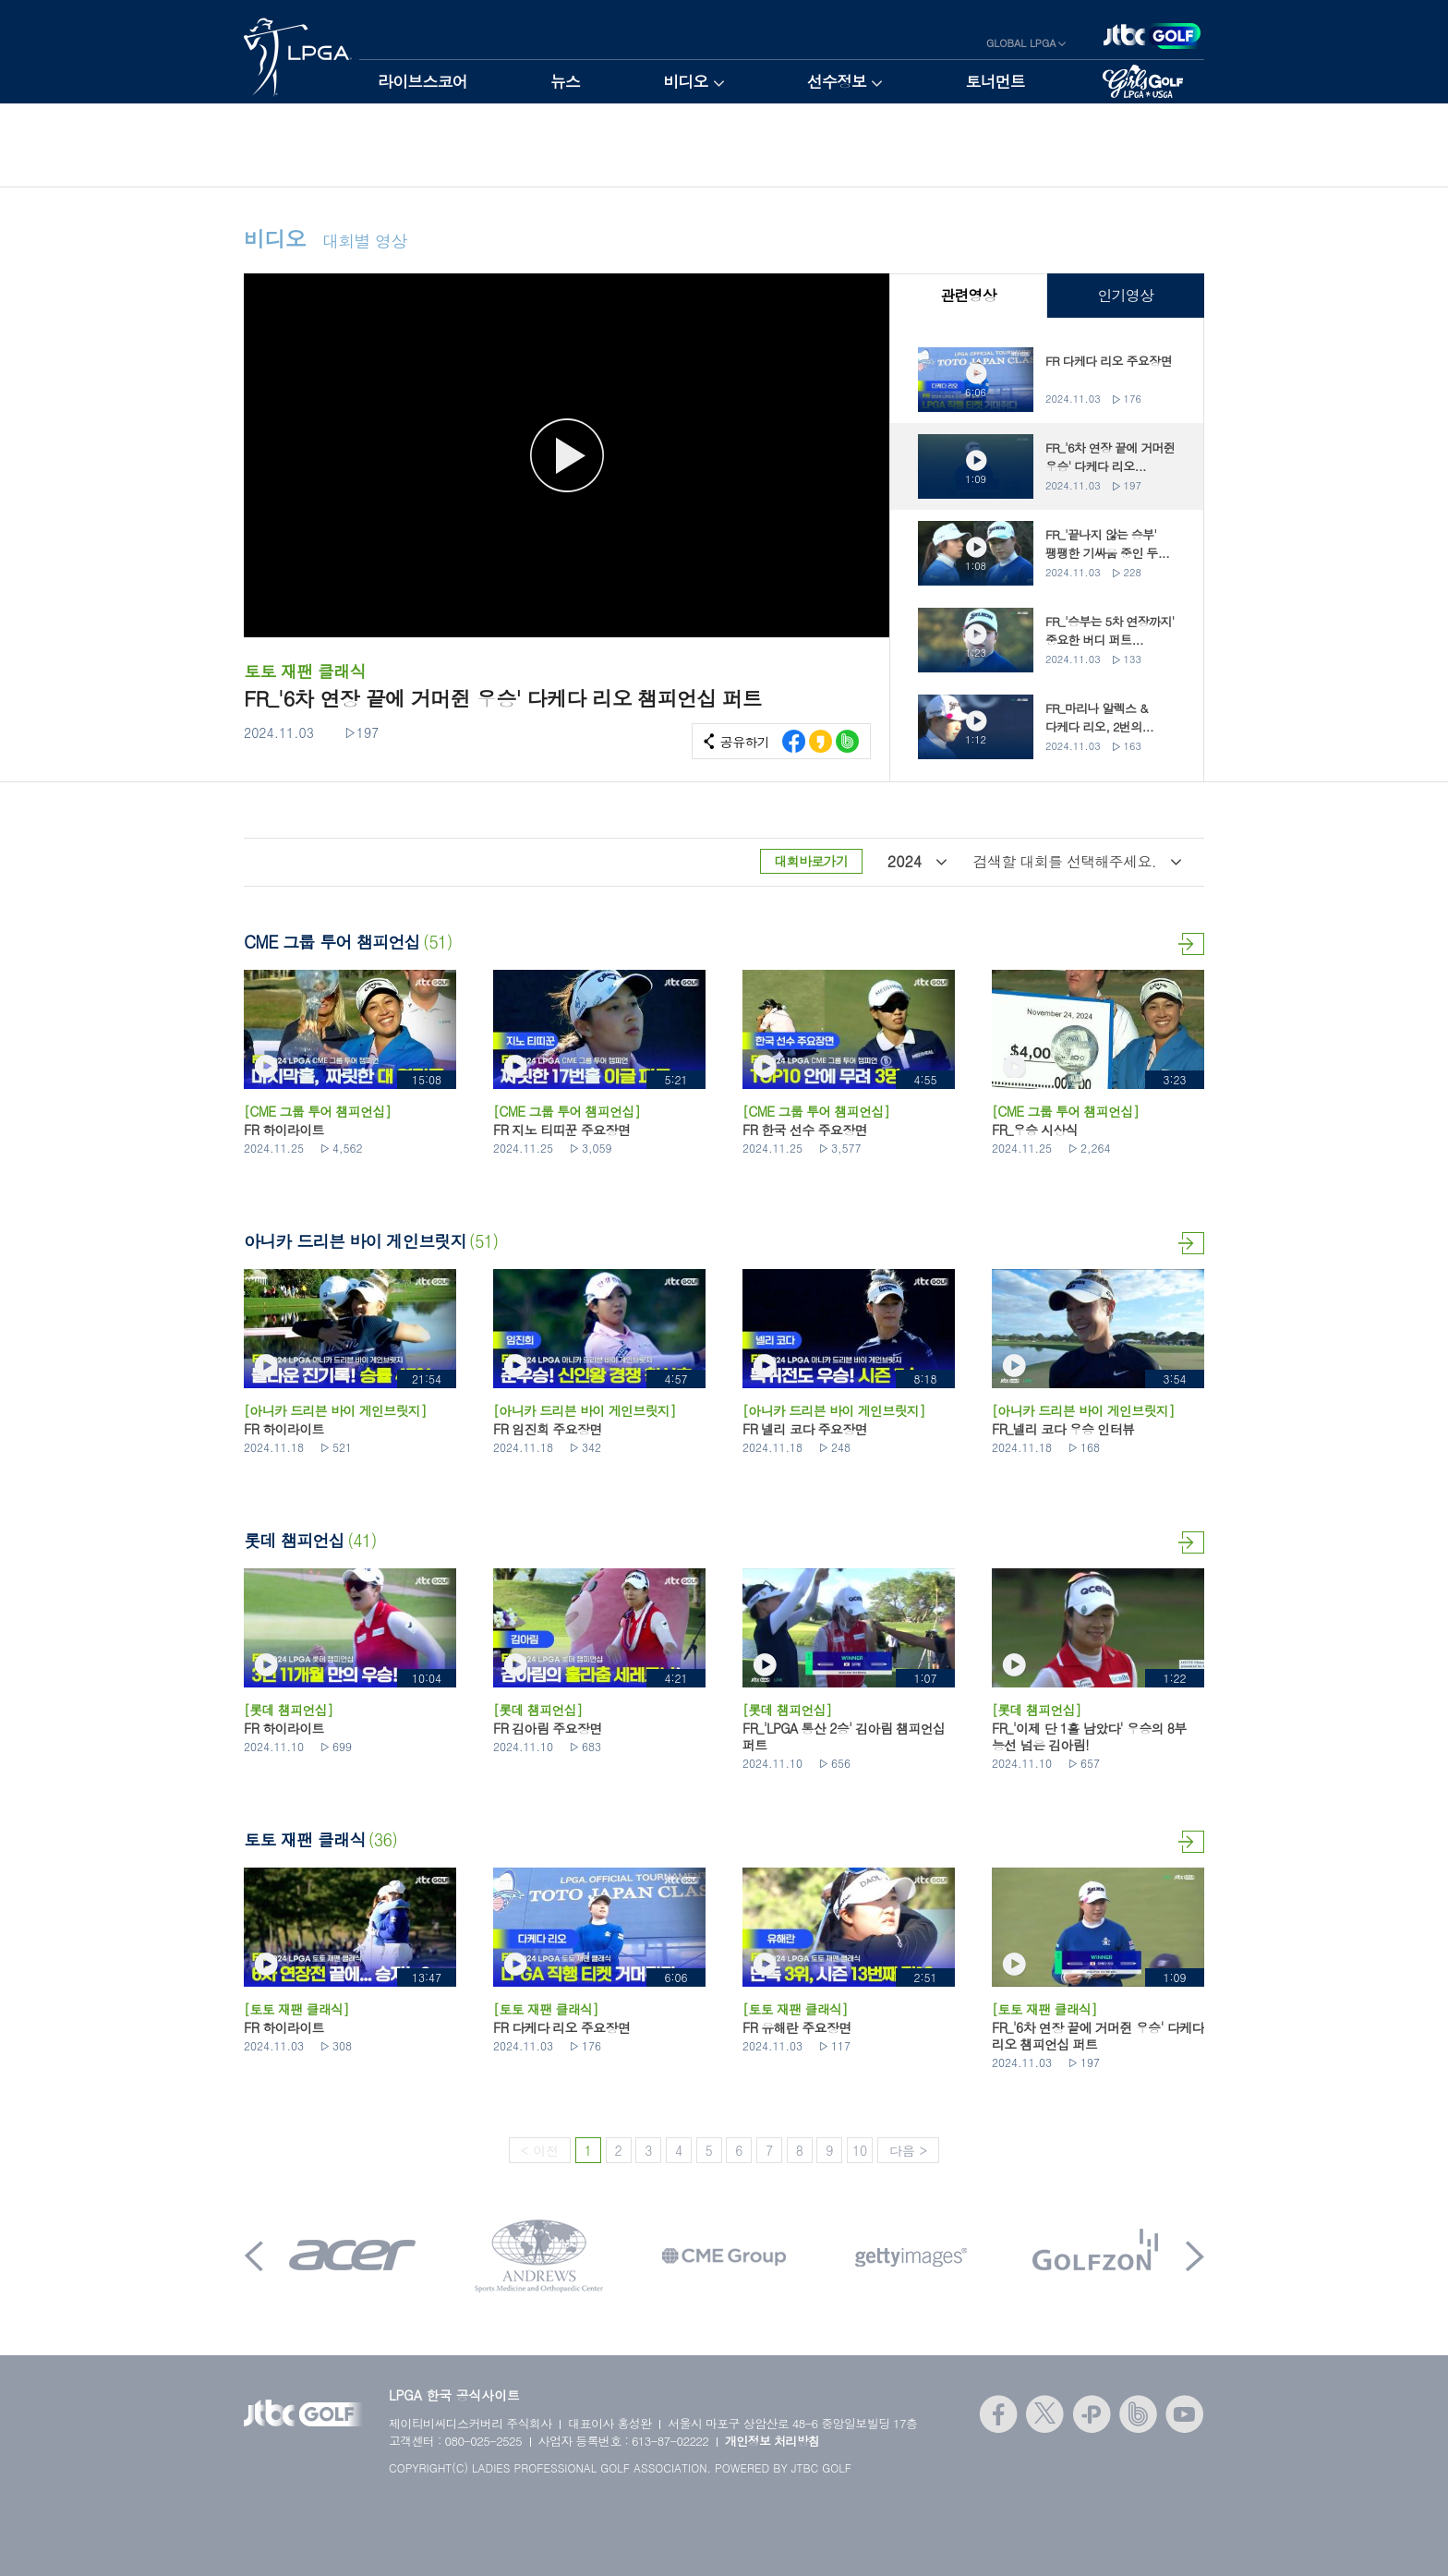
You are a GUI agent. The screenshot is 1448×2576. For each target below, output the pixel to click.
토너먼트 (995, 81)
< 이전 (540, 2150)
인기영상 (1125, 295)
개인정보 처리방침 (772, 2440)
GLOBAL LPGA (1021, 43)
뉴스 (565, 81)
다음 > (908, 2150)
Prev (254, 2256)
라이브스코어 (422, 81)
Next (1195, 2256)
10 (859, 2150)
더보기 (1191, 944)
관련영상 (968, 295)
